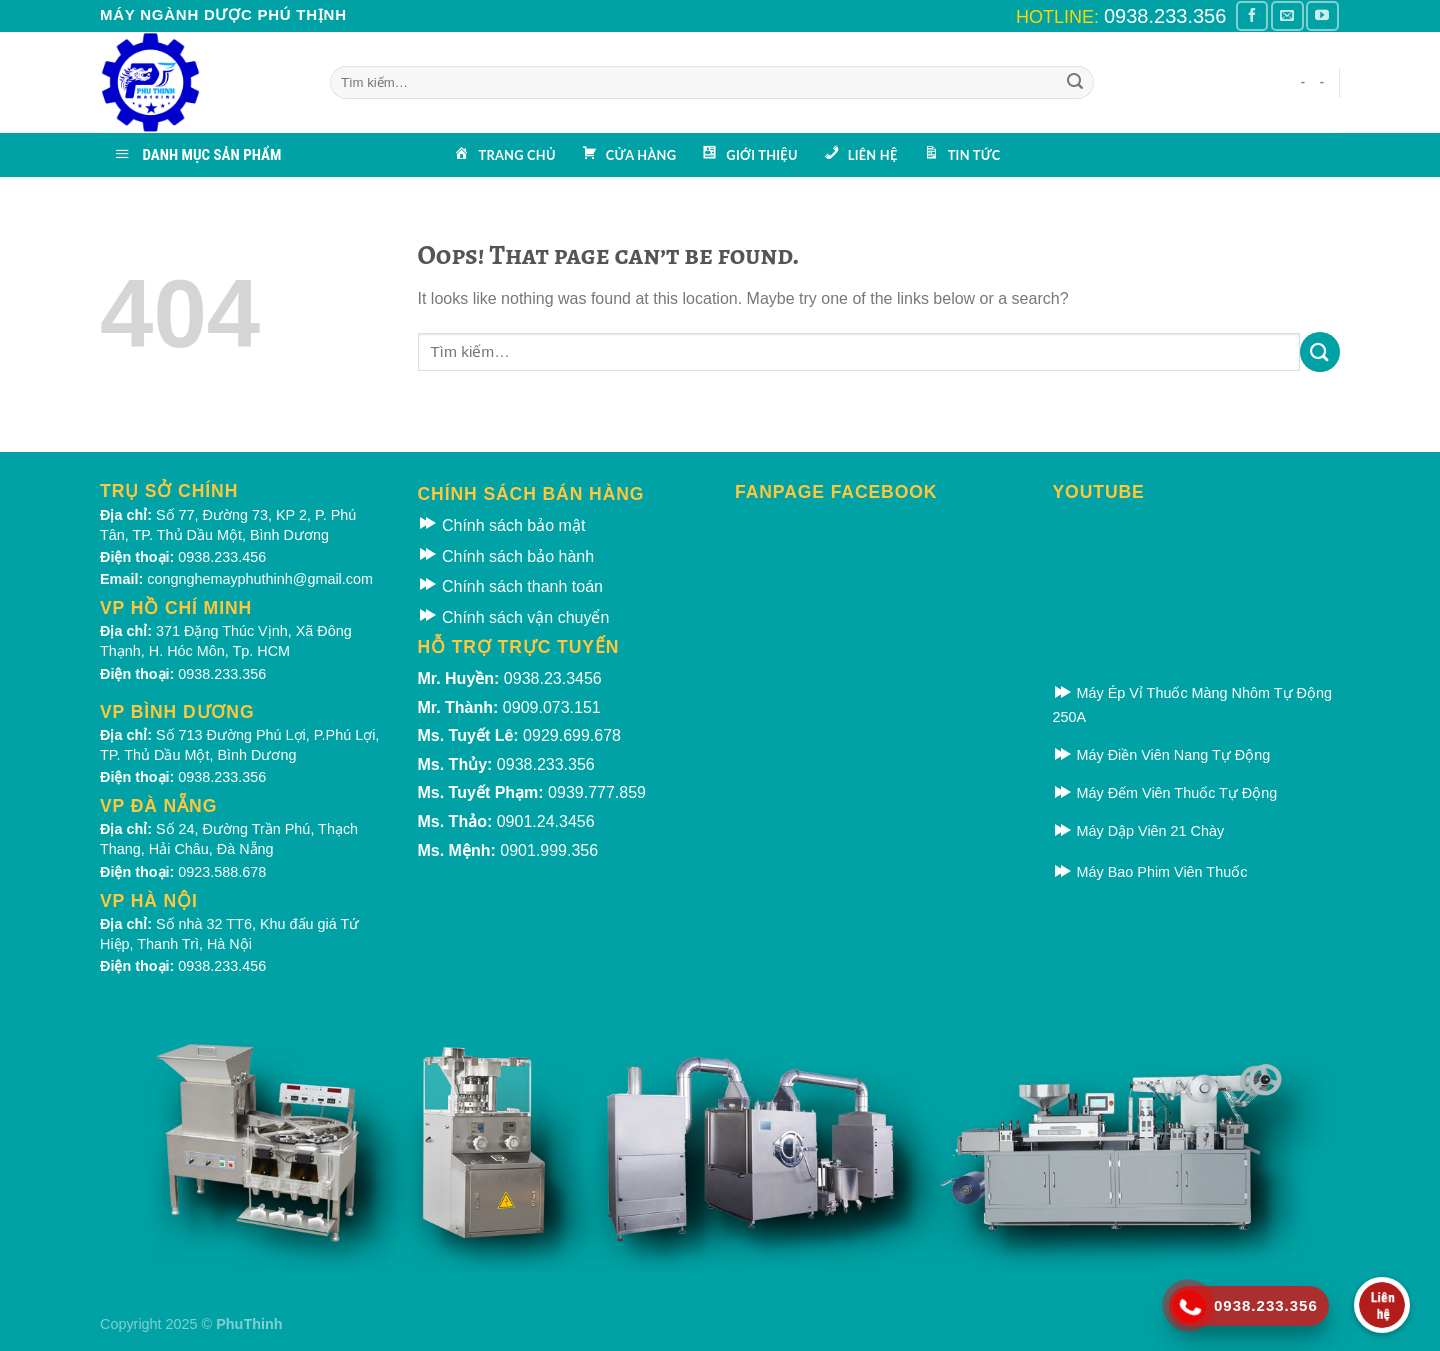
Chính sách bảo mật (502, 525)
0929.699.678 (572, 735)
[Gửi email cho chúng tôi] (1287, 15)
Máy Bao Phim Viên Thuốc (1150, 872)
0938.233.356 (1165, 16)
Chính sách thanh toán (510, 586)
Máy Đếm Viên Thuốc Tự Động (1165, 793)
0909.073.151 (552, 707)
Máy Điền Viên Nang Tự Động (1162, 755)
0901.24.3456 (546, 821)
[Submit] (1075, 83)
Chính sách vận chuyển (514, 617)
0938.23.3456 (553, 678)
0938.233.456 (222, 557)
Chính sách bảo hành (506, 556)
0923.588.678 (222, 872)
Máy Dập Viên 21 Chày (1139, 831)
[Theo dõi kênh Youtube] (1322, 15)
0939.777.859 (597, 792)
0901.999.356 (549, 850)
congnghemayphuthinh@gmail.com (260, 579)
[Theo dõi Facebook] (1252, 15)
